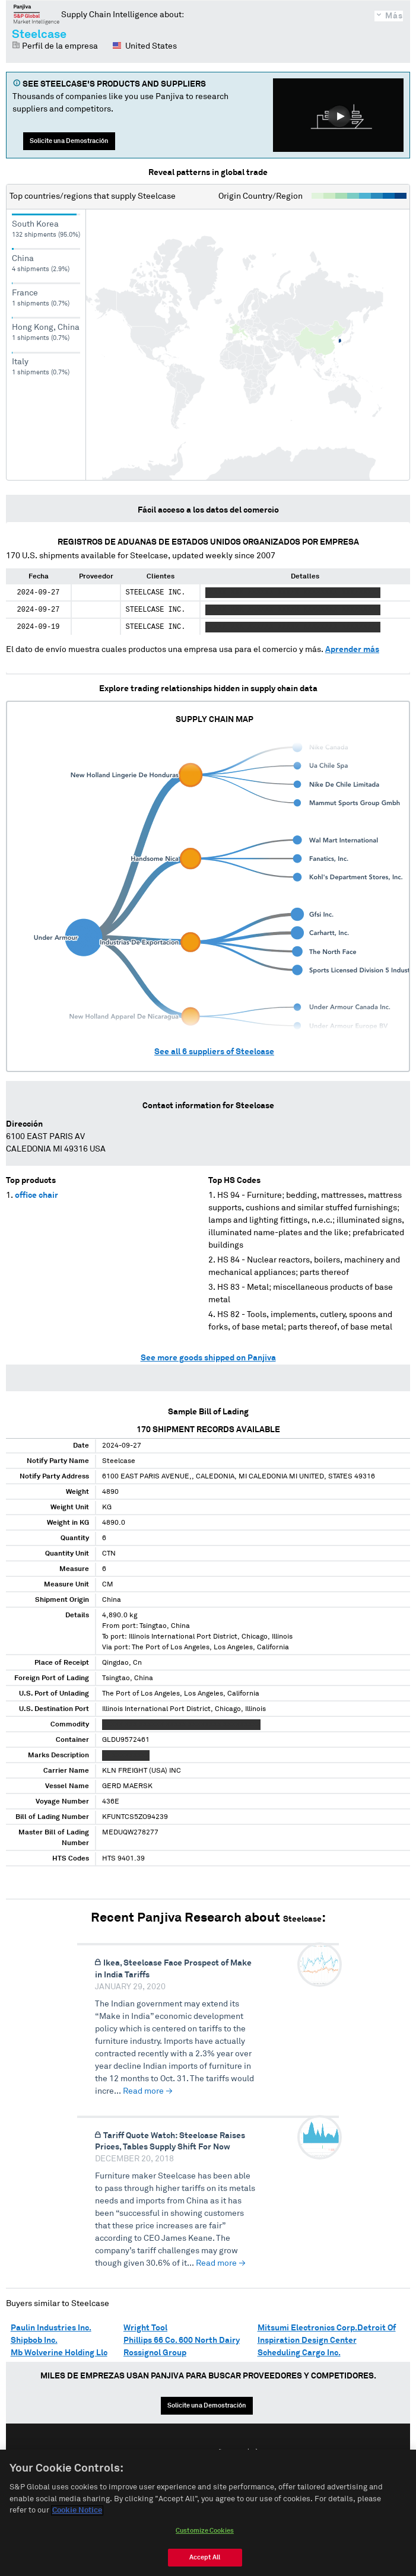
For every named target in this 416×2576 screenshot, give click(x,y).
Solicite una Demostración (69, 141)
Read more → (148, 2091)
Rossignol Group (154, 2353)
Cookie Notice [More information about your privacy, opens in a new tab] (77, 2510)
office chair (36, 1195)
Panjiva (36, 14)
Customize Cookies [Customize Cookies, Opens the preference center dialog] (205, 2530)
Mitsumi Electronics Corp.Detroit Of (327, 2328)
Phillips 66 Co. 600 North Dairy (181, 2340)
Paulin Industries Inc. (51, 2328)
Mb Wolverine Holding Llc (59, 2353)
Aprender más (352, 649)
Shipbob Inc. (34, 2340)
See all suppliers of (214, 1052)
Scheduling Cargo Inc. (299, 2353)
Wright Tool (145, 2328)
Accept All (204, 2557)
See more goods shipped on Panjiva (208, 1358)
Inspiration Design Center (307, 2340)
